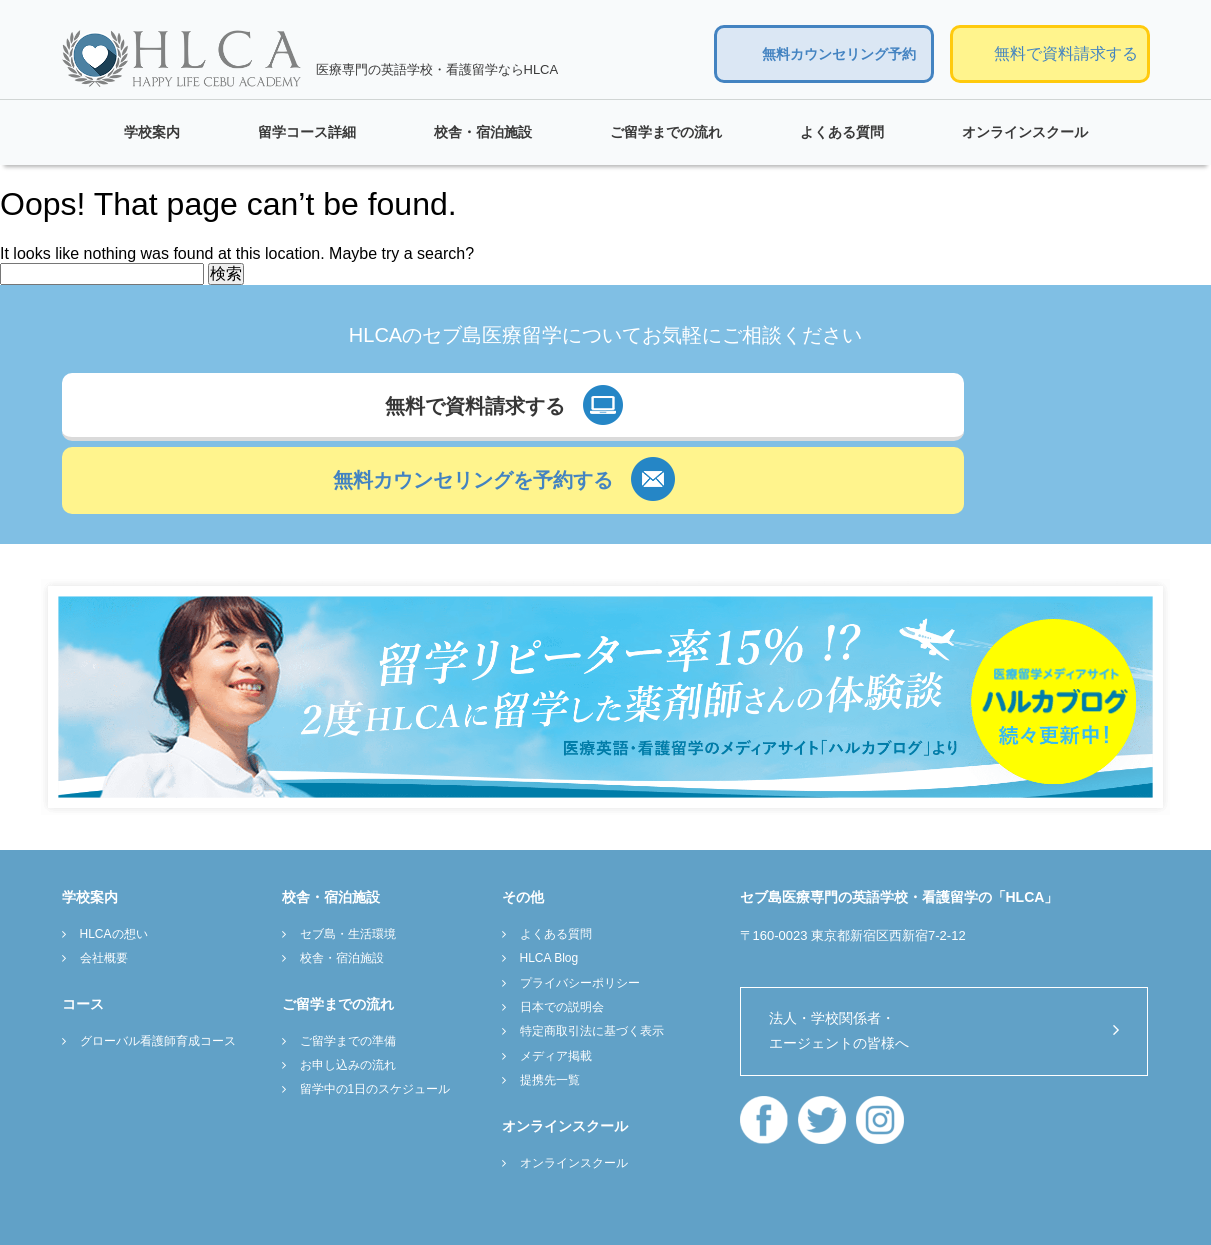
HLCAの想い (114, 866)
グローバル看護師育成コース (158, 973)
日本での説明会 (562, 940)
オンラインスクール (1025, 132)
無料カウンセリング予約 (839, 54)
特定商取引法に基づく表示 (592, 964)
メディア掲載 (556, 988)
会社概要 (104, 891)
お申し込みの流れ (348, 998)
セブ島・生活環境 (348, 866)
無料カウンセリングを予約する (843, 414)
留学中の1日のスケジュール (375, 1022)
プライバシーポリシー (580, 915)
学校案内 (152, 132)
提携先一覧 (550, 1013)
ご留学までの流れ (666, 132)
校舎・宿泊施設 (483, 132)
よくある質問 (842, 132)
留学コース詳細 (307, 132)
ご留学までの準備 (348, 973)
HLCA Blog (549, 891)
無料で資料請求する (1066, 53)
